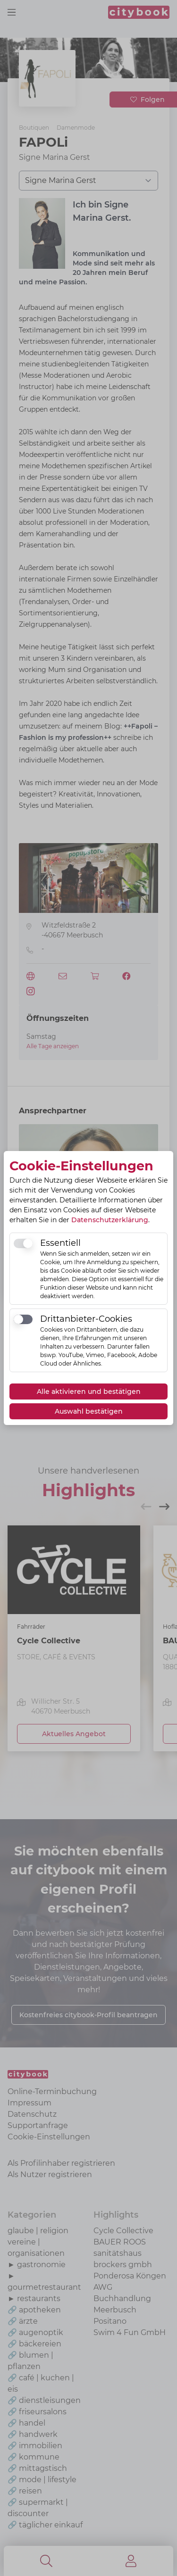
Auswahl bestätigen (89, 1411)
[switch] (23, 1243)
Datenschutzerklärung (109, 1220)
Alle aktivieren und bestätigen (89, 1391)
